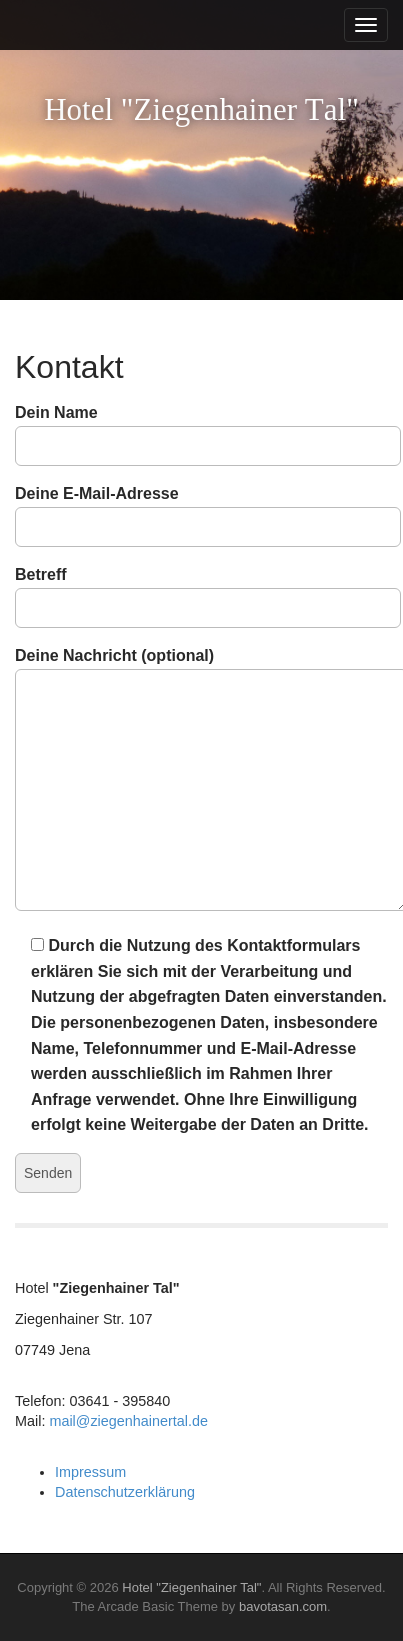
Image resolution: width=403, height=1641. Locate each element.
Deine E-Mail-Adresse (201, 510)
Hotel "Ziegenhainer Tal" (191, 1587)
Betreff (201, 591)
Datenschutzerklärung (125, 1492)
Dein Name (201, 429)
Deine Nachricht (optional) (201, 780)
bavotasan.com (283, 1606)
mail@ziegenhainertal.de (128, 1421)
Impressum (90, 1472)
